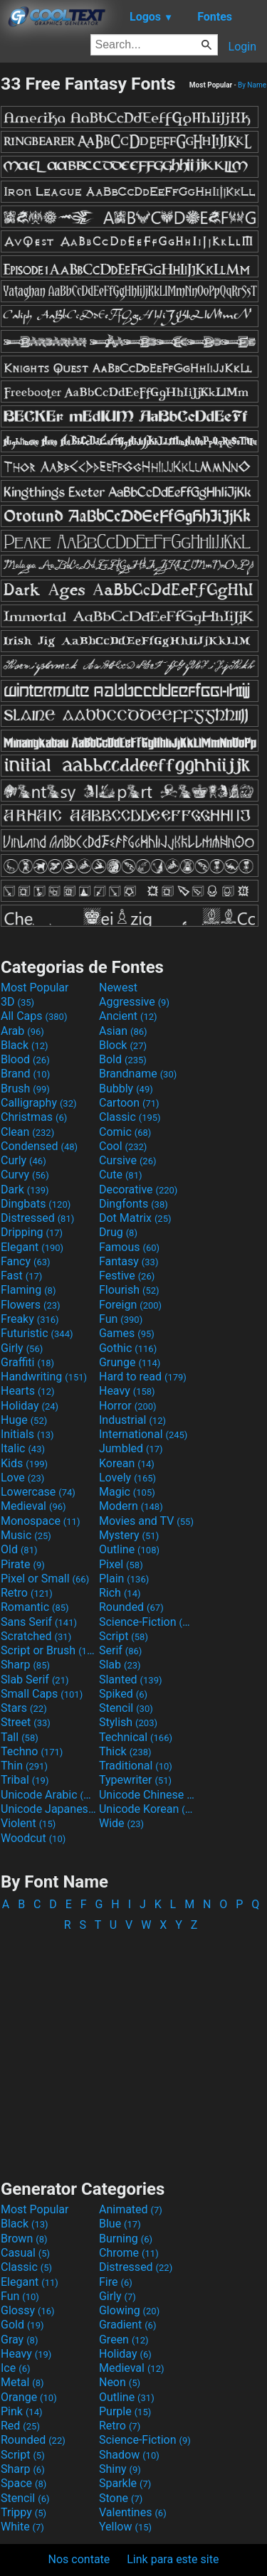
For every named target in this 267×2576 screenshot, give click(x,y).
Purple (125, 2411)
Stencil (126, 1708)
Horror (128, 1405)
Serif (120, 1650)
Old (19, 1549)
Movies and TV (146, 1521)
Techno (32, 1751)
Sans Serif (39, 1622)
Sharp (25, 1664)
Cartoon (129, 1102)
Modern (131, 1506)
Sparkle (125, 2483)
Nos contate (79, 2559)
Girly (22, 1348)
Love (22, 1477)
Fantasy (128, 1261)
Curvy (25, 1174)
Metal (22, 2382)
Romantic (35, 1607)
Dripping (32, 1232)
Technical (135, 1737)
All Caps (34, 1016)
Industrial (132, 1420)
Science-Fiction (146, 1622)
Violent (28, 1823)
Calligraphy (39, 1102)
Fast (21, 1275)
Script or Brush (48, 1650)
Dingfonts (133, 1203)
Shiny (120, 2469)
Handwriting (44, 1376)
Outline (129, 1549)
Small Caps (42, 1694)
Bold (123, 1059)
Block (123, 1045)
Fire (115, 2282)
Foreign (130, 1304)
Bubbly (126, 1088)
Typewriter (135, 1780)
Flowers (31, 1304)
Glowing (129, 2310)
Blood (25, 1059)
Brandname (138, 1073)
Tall (19, 1737)
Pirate (23, 1564)
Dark (25, 1189)
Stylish (128, 1722)
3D (17, 1001)
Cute (120, 1174)
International (143, 1434)
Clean (27, 1132)
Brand (25, 1073)
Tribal (24, 1780)
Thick (125, 1751)
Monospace (40, 1521)
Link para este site (173, 2559)
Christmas (34, 1117)
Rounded (131, 1607)
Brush (25, 1088)
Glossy (28, 2310)
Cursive (128, 1160)
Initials (27, 1434)
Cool (123, 1146)
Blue (120, 2223)
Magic (127, 1492)
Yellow (125, 2526)
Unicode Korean (146, 1809)
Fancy (26, 1261)
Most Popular (35, 987)
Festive (127, 1275)
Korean (127, 1463)
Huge (24, 1420)
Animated (130, 2209)
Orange (29, 2397)
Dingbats (35, 1203)
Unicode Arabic (48, 1794)
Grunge (129, 1362)
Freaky (30, 1319)
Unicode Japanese (48, 1809)
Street (26, 1722)
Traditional (135, 1765)
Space (23, 2483)
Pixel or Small (45, 1578)
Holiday (29, 1405)
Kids (24, 1463)
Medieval (33, 1506)
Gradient (127, 2324)
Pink (22, 2411)
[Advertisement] (133, 2049)
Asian (123, 1031)
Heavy (127, 1391)
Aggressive (134, 1001)
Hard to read (143, 1376)
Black (24, 1045)
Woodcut (33, 1838)
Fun (120, 1319)
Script (123, 1636)
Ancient (128, 1016)
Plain (124, 1578)
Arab (22, 1031)
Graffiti (27, 1362)
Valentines (133, 2512)
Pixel (121, 1564)
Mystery (129, 1535)
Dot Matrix (135, 1218)
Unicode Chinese (146, 1794)
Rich (120, 1593)
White (22, 2526)
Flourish (129, 1290)
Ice (15, 2368)
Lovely (127, 1477)
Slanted (130, 1679)
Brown (24, 2238)
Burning (125, 2238)
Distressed (37, 1218)
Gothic (128, 1348)
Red (20, 2425)
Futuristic (37, 1333)
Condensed (39, 1146)
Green (124, 2339)
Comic (125, 1132)
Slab (120, 1664)
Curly (23, 1160)
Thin (24, 1765)
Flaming (28, 1290)
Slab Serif (34, 1679)
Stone (120, 2498)
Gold (22, 2324)
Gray (19, 2339)
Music (26, 1535)
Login (242, 46)
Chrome (129, 2253)
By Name (252, 85)
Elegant (32, 1247)
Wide (121, 1823)
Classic (130, 1117)
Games (127, 1333)
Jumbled (131, 1448)
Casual (25, 2253)
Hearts (27, 1391)
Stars (24, 1708)
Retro (27, 1593)
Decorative (138, 1189)
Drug (118, 1232)
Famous (129, 1247)
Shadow (129, 2454)
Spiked (123, 1694)
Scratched (36, 1636)
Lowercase (38, 1492)
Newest (118, 987)
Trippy (23, 2512)
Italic (23, 1448)
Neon (119, 2382)
